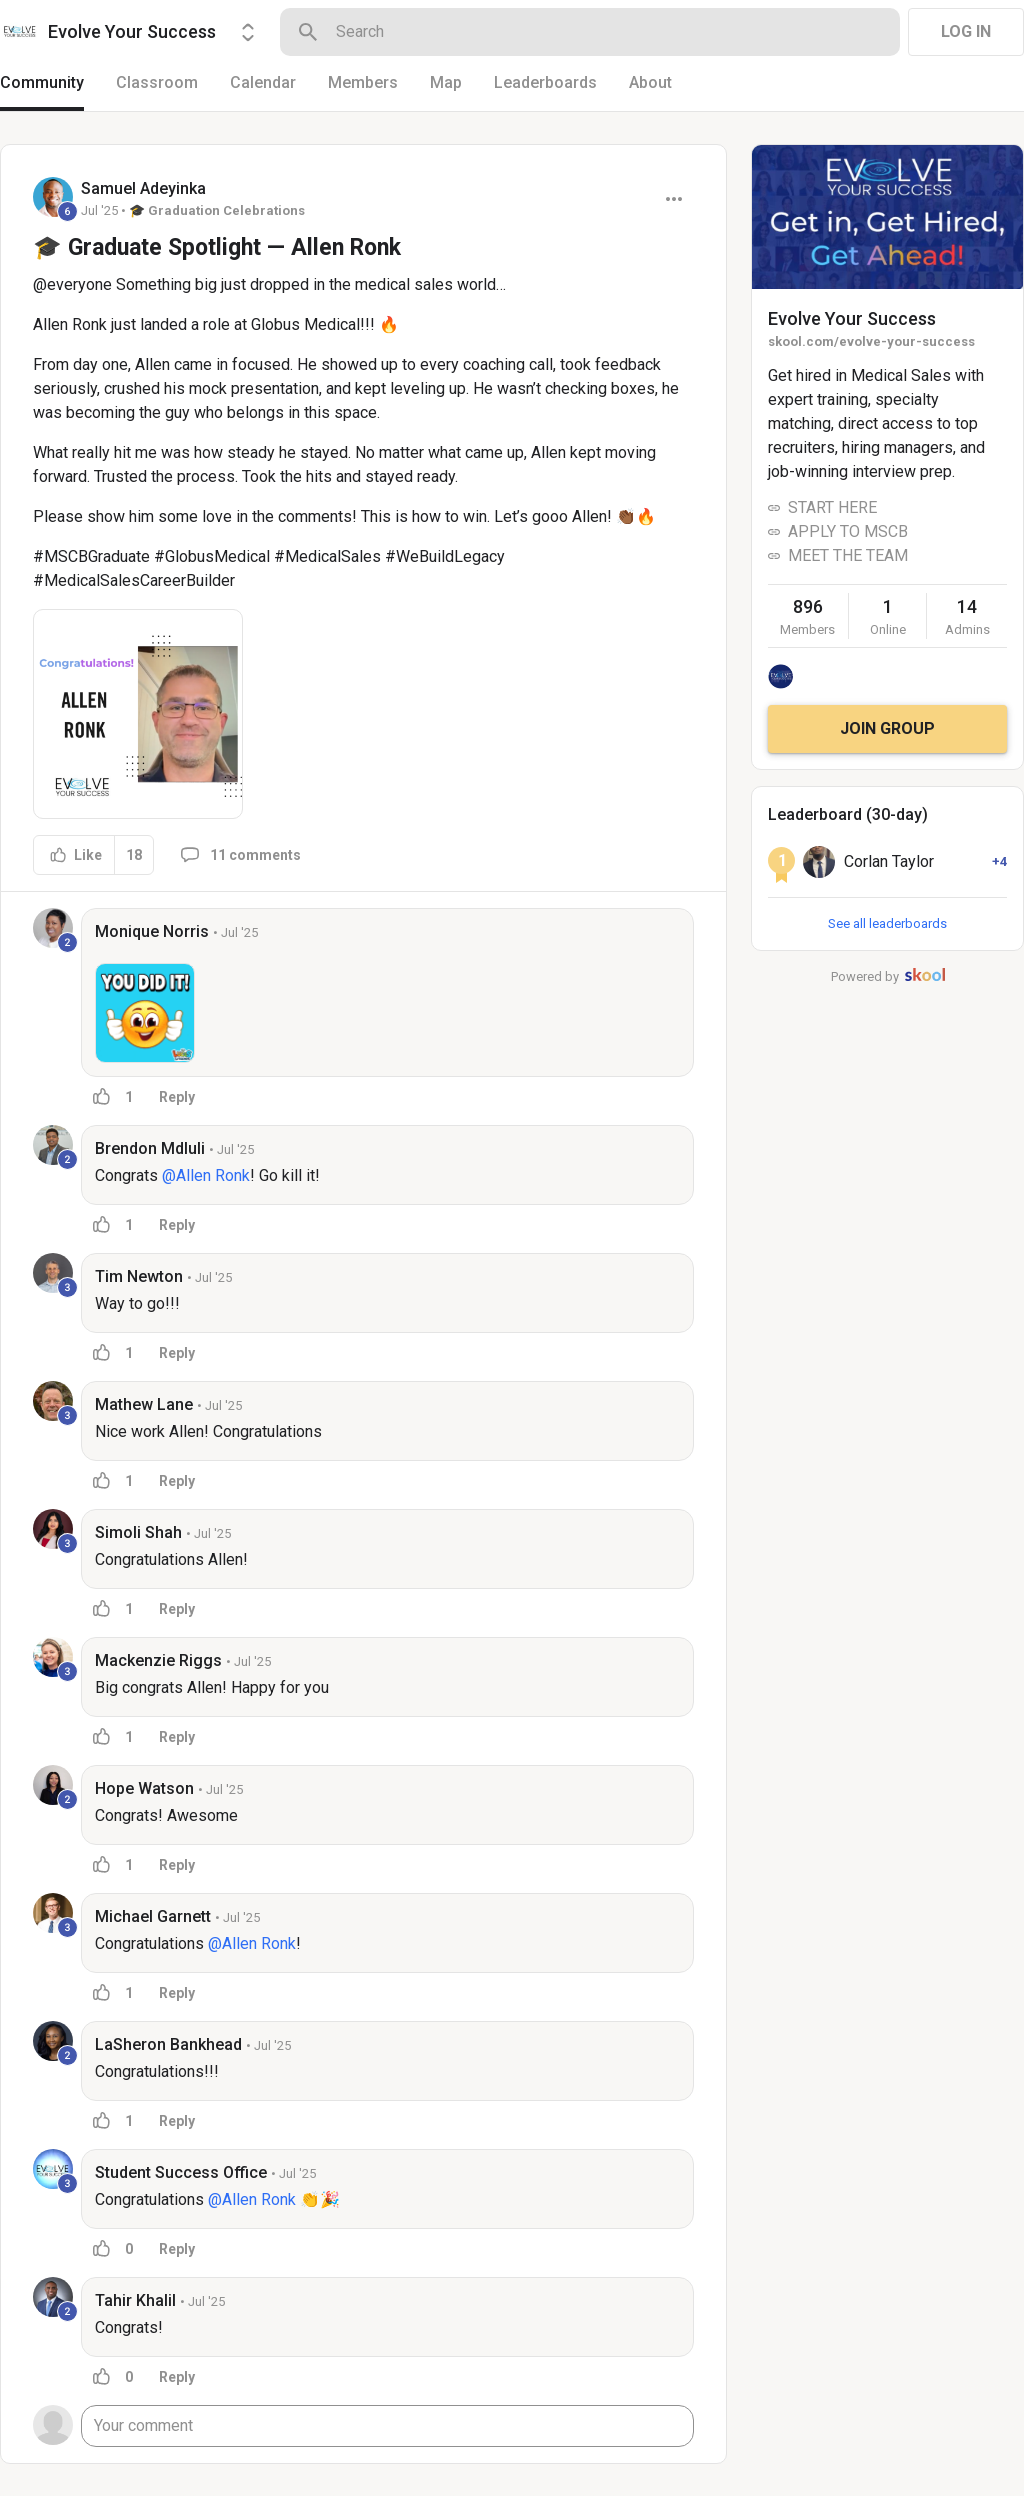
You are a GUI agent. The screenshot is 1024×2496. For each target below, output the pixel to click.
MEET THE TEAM (848, 555)
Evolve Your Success (852, 318)
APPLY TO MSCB (848, 531)
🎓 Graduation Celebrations (217, 210)
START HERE (832, 507)
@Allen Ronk (206, 1175)
